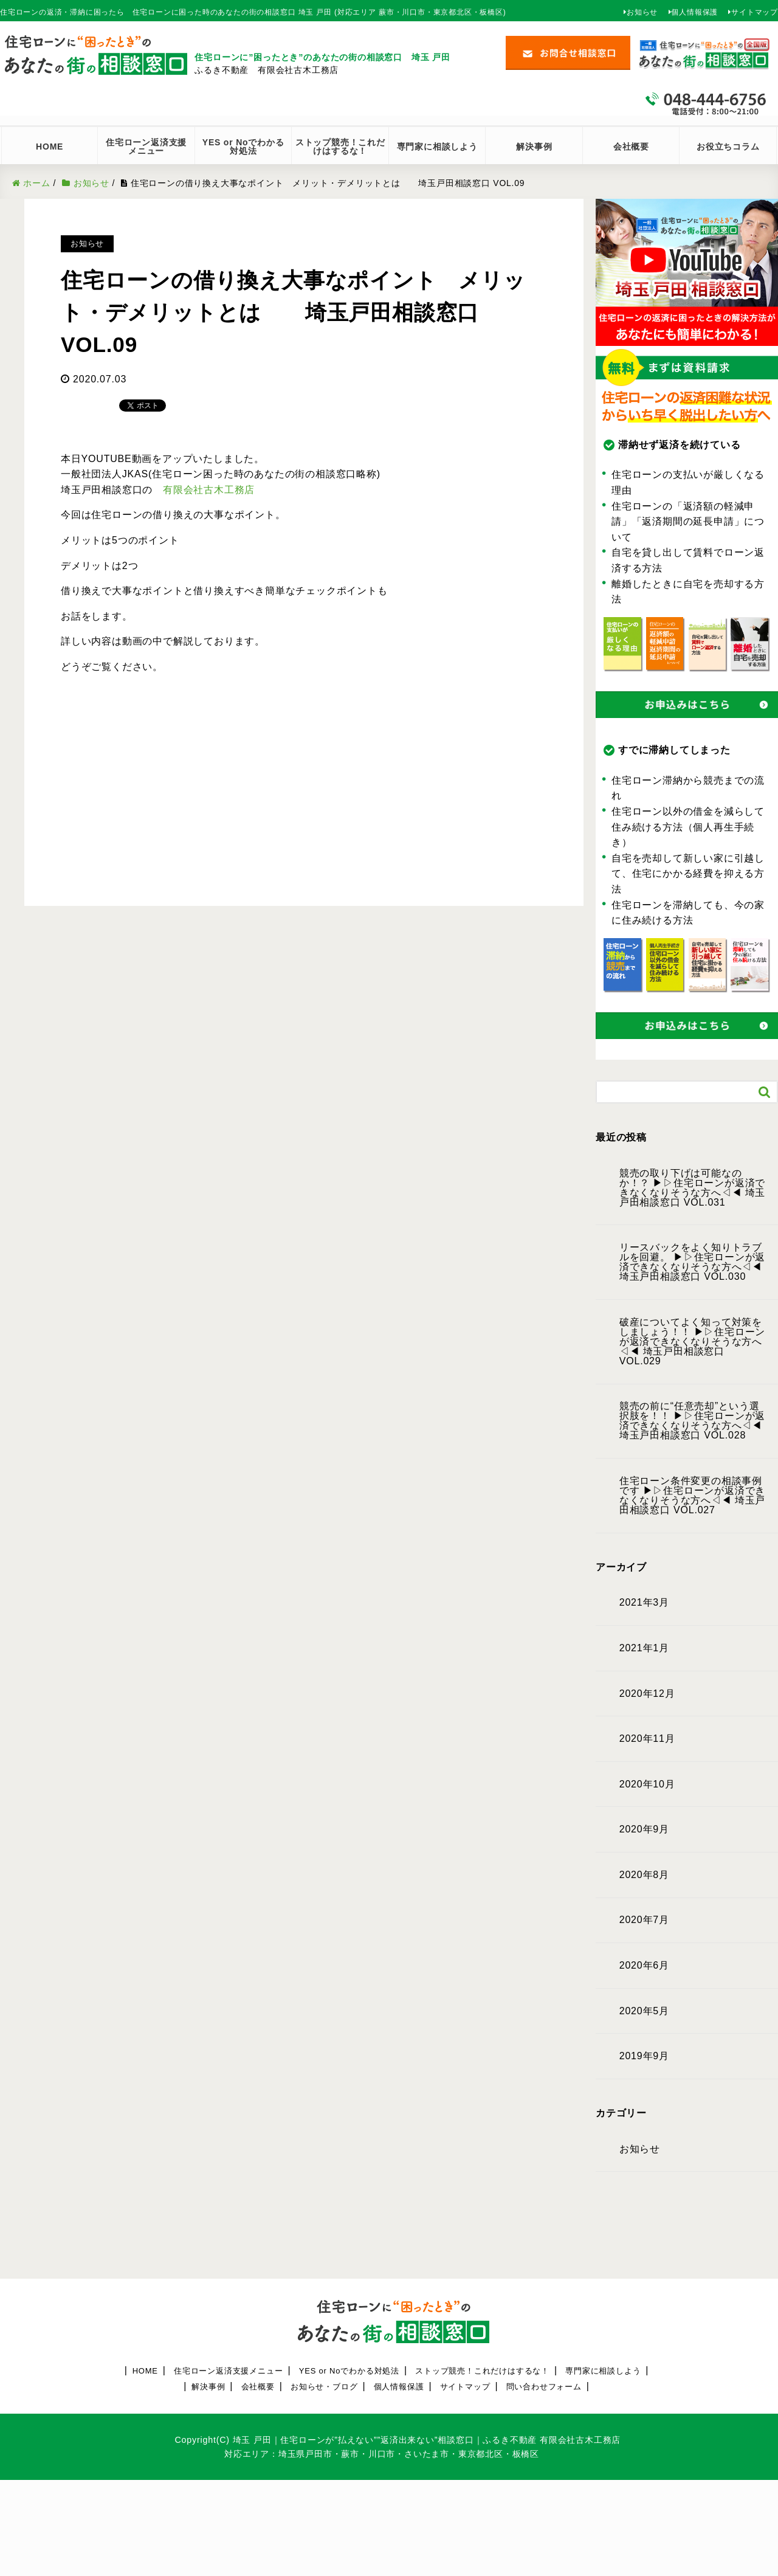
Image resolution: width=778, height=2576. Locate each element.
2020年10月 (647, 1784)
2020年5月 (644, 2011)
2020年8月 (644, 1875)
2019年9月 (644, 2056)
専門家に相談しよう (437, 146)
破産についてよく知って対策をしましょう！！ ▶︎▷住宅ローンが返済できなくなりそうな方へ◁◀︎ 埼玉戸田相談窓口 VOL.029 (692, 1341)
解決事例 (534, 146)
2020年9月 (644, 1829)
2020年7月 (644, 1920)
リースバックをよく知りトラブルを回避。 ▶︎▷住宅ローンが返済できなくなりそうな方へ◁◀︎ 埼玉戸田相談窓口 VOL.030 (692, 1262)
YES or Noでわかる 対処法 (246, 146)
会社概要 (631, 146)
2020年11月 (647, 1739)
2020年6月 (644, 1965)
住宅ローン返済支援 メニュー (150, 146)
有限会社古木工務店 (209, 490)
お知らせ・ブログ (324, 2386)
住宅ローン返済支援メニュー (228, 2370)
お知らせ (642, 12)
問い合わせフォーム (544, 2386)
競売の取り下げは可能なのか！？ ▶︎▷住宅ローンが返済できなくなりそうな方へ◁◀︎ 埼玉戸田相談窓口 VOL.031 (692, 1188)
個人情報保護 (694, 12)
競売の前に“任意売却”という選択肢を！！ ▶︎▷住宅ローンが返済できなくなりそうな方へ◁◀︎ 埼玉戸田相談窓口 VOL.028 (692, 1420)
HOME (49, 146)
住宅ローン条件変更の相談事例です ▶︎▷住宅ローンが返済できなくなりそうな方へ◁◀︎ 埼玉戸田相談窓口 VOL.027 (692, 1495)
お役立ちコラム (728, 146)
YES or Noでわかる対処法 (349, 2370)
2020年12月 (647, 1694)
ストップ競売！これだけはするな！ (340, 146)
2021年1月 (644, 1648)
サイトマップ (754, 12)
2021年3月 (644, 1602)
